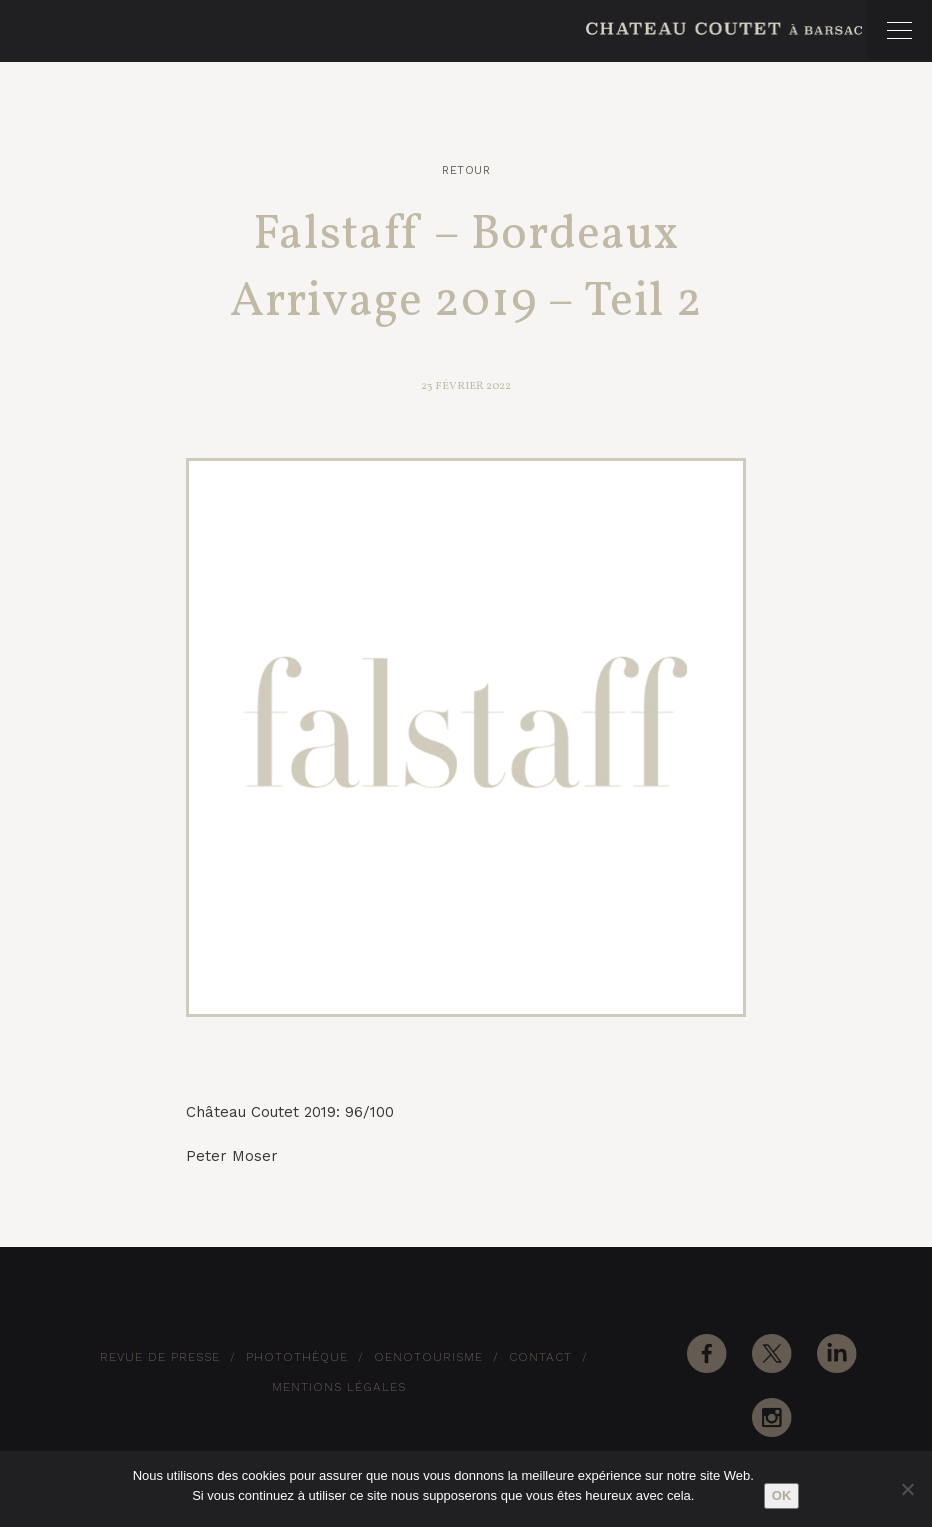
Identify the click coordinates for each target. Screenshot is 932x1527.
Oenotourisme (428, 1357)
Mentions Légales (339, 1387)
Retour (466, 170)
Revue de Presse (160, 1357)
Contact (540, 1357)
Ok (782, 1495)
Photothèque (297, 1357)
